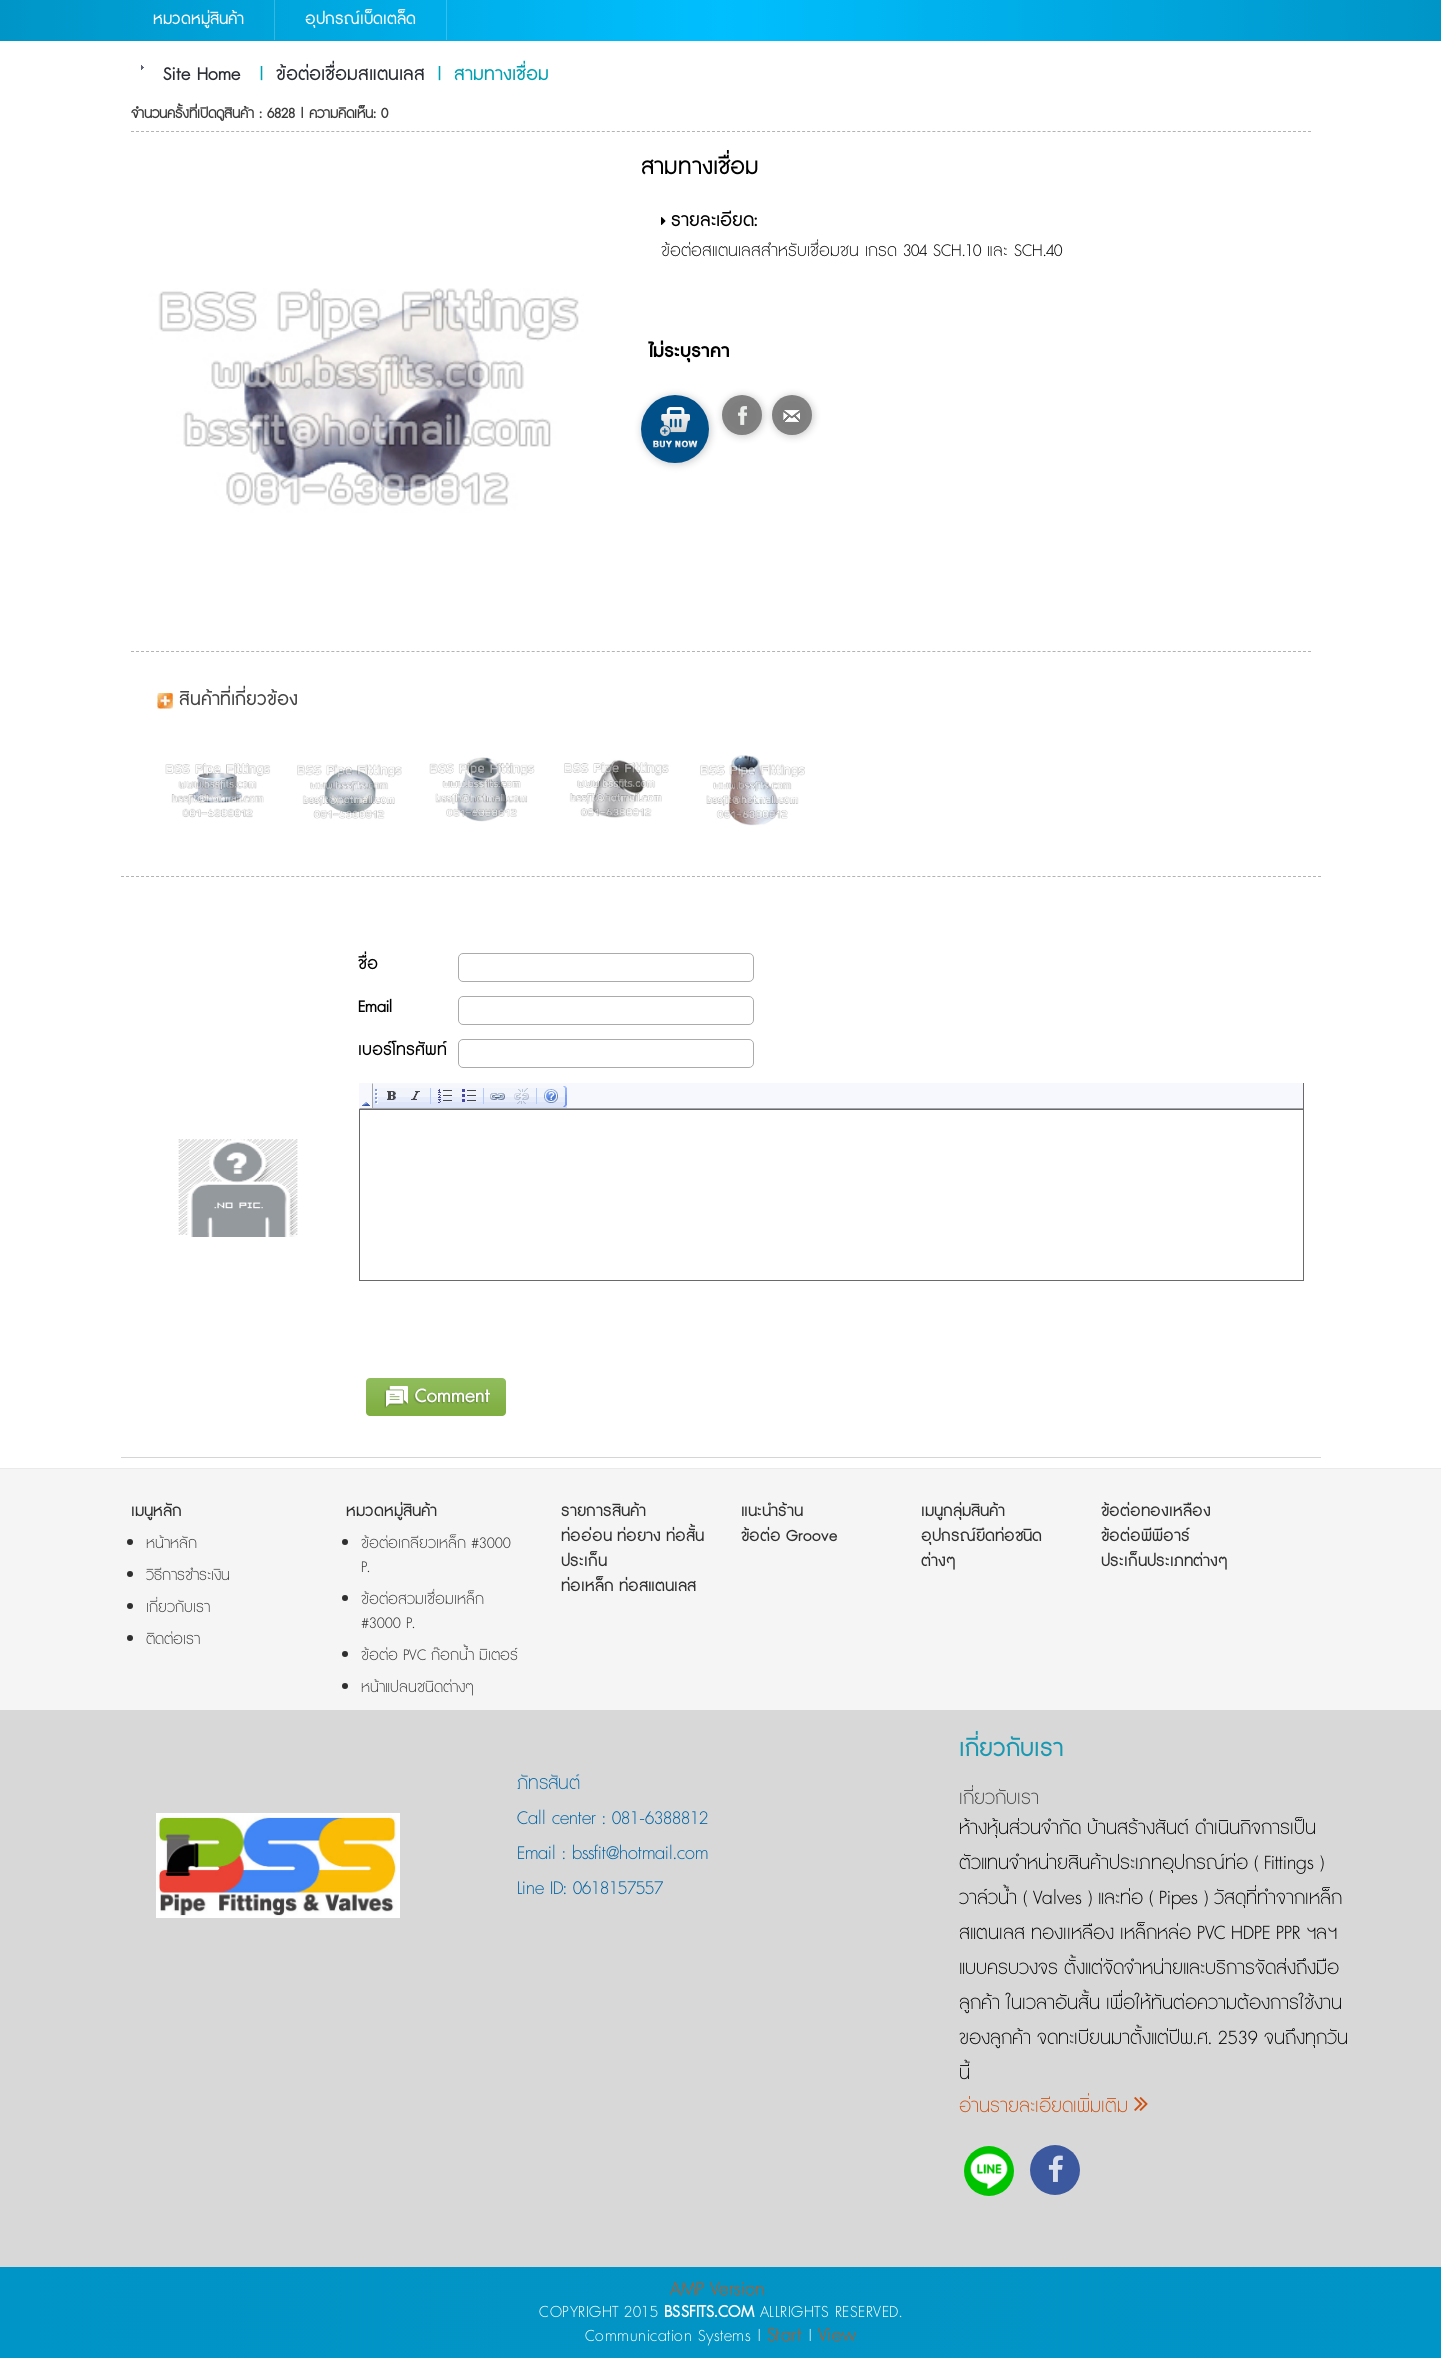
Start (785, 2335)
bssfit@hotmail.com (637, 1854)
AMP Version (717, 2289)
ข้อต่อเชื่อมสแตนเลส (350, 75)
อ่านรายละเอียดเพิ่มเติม (1053, 2106)
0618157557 (615, 1889)
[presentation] (512, 1326)
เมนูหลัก (156, 1511)
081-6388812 (660, 1819)
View (837, 2335)
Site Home (202, 75)
